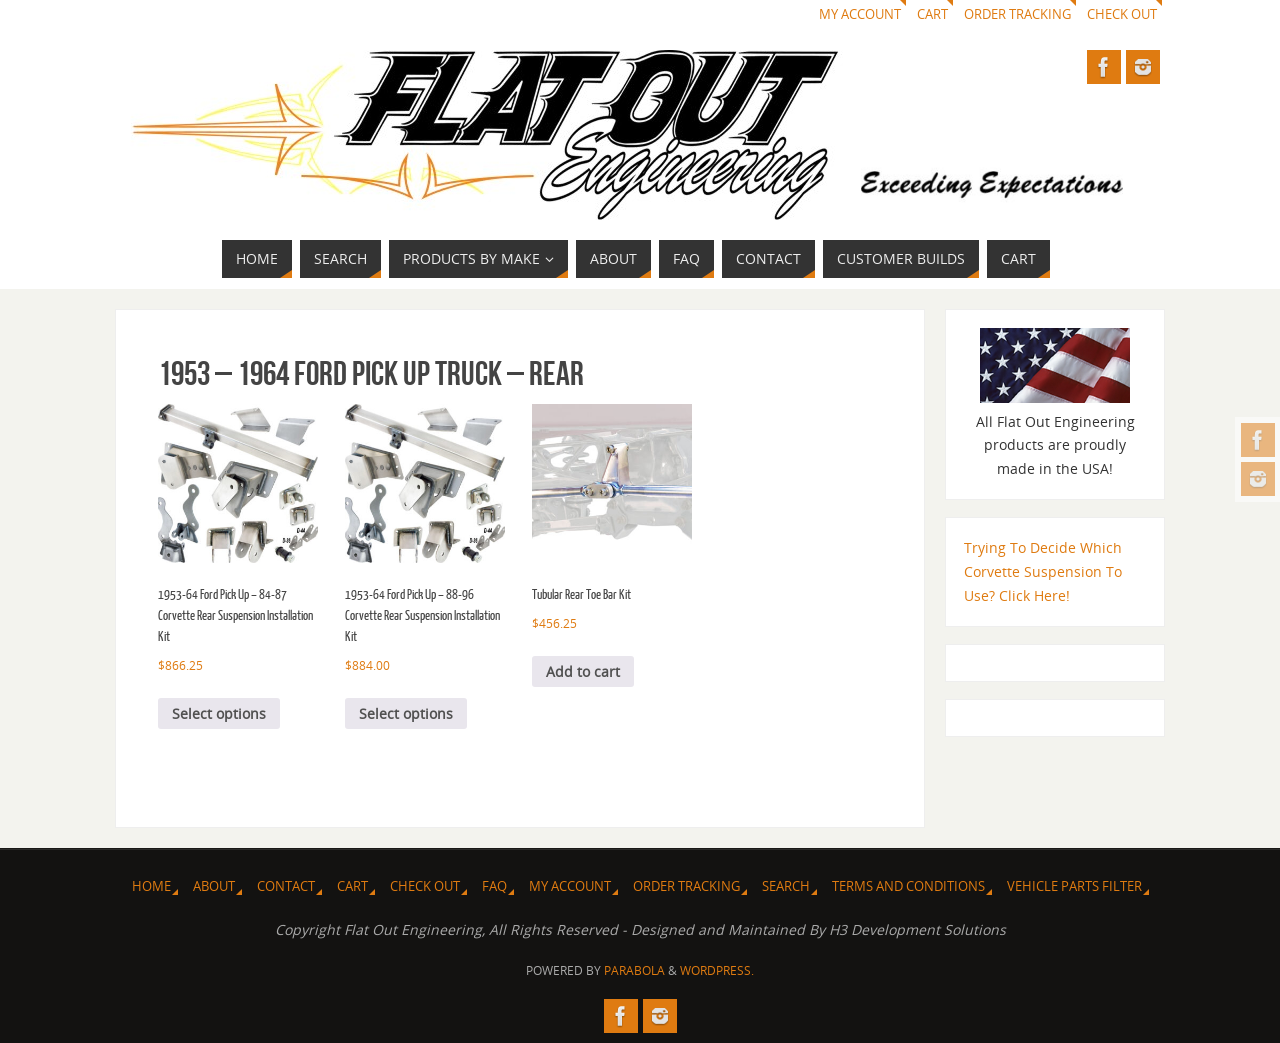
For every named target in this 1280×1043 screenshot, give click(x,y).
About (214, 886)
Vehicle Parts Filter (1074, 886)
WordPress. (717, 970)
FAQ (494, 886)
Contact (286, 886)
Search (786, 886)
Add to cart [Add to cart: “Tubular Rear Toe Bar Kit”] (583, 671)
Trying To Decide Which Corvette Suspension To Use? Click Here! (1043, 571)
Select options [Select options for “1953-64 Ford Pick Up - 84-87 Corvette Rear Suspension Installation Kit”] (219, 713)
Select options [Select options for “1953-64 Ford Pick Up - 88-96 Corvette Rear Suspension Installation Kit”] (406, 713)
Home (151, 886)
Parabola (634, 970)
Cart (932, 14)
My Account (860, 14)
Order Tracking (1017, 14)
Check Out (1122, 14)
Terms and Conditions (908, 886)
